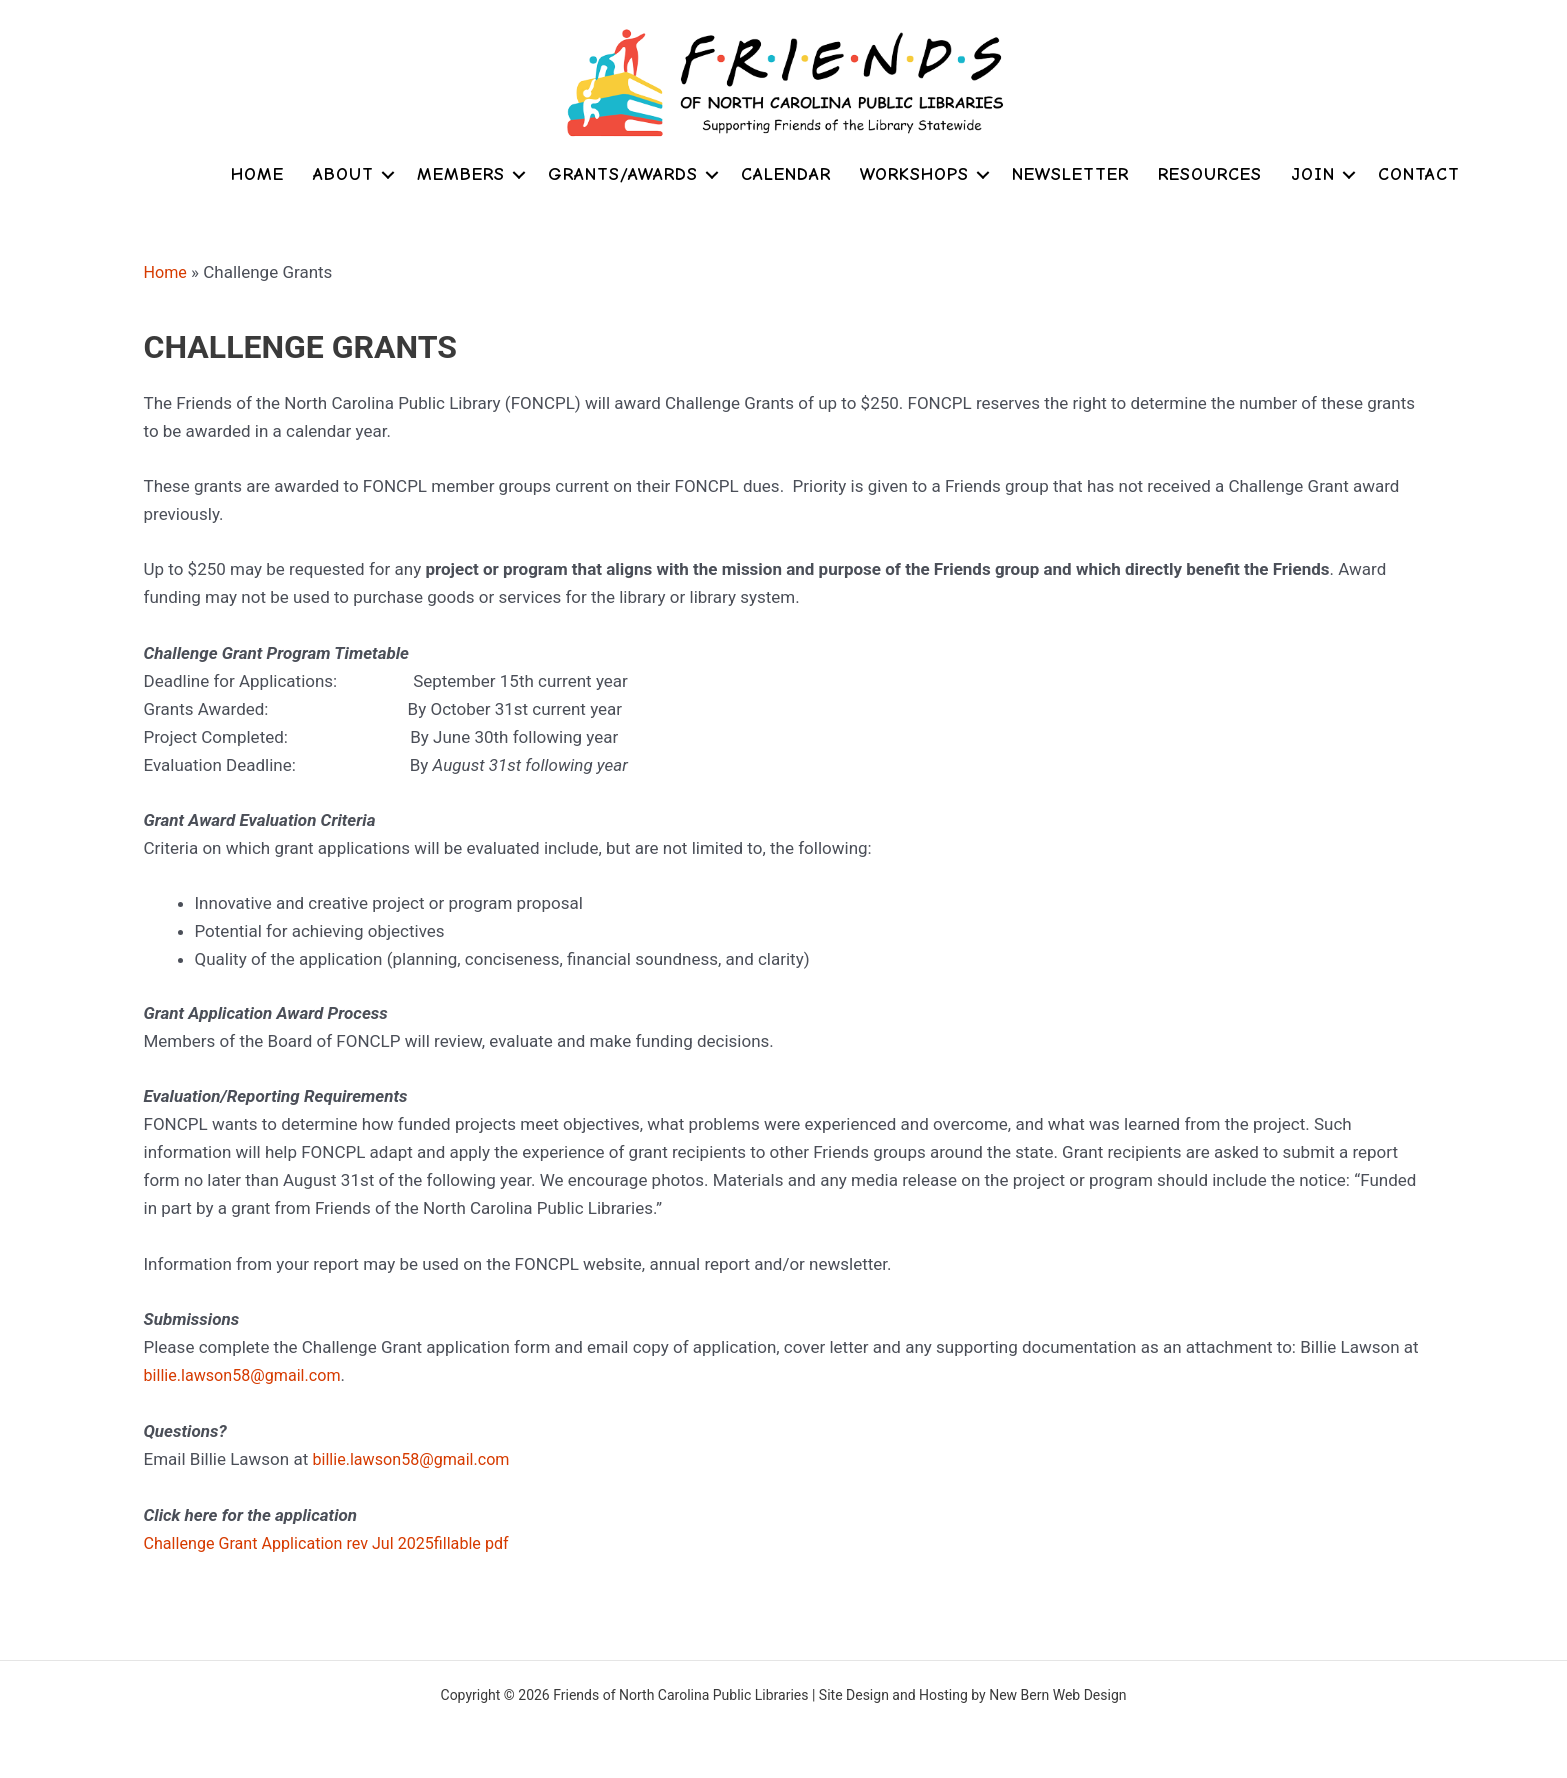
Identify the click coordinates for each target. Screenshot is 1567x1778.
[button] (388, 175)
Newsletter (1070, 174)
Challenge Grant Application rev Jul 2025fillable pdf (336, 1541)
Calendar (786, 174)
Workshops (914, 174)
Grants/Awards (623, 174)
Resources (1210, 174)
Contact (1419, 174)
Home (257, 174)
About (343, 174)
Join (1313, 174)
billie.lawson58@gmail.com (248, 1374)
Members (461, 174)
